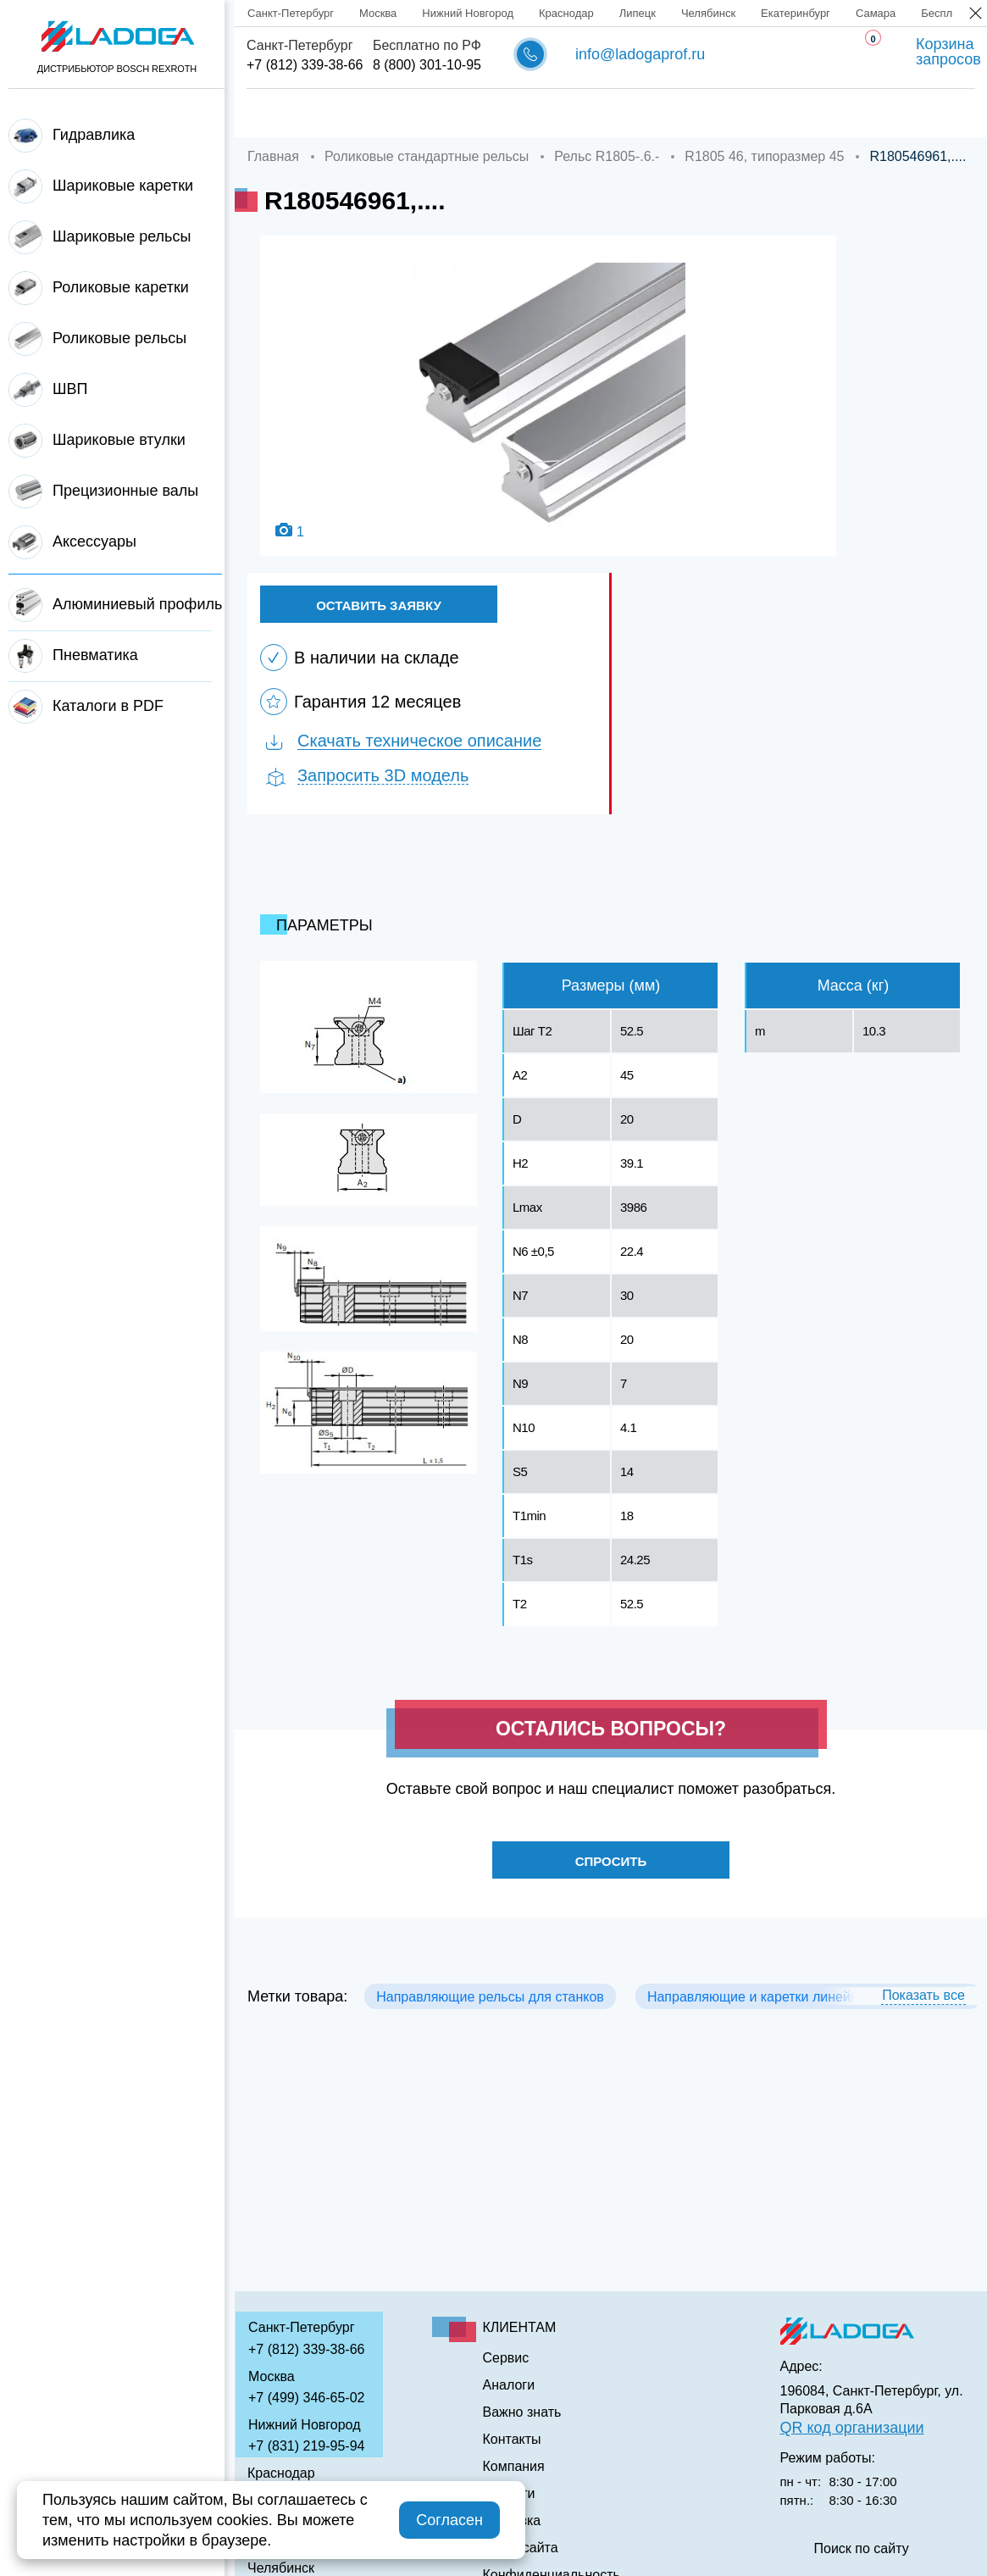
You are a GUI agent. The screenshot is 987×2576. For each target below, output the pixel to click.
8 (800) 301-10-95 (427, 65)
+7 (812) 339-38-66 (305, 65)
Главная (274, 113)
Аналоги (656, 113)
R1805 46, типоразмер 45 (764, 156)
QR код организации (852, 2427)
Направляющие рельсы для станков (490, 2007)
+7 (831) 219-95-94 (306, 2446)
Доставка (473, 113)
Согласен (449, 2520)
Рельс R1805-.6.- (606, 156)
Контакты (874, 113)
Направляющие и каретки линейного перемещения (808, 2007)
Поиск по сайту (861, 2549)
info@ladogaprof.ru (640, 54)
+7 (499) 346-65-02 (306, 2397)
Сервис (566, 113)
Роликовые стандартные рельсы (426, 156)
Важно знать (764, 113)
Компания (372, 113)
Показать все (923, 2005)
